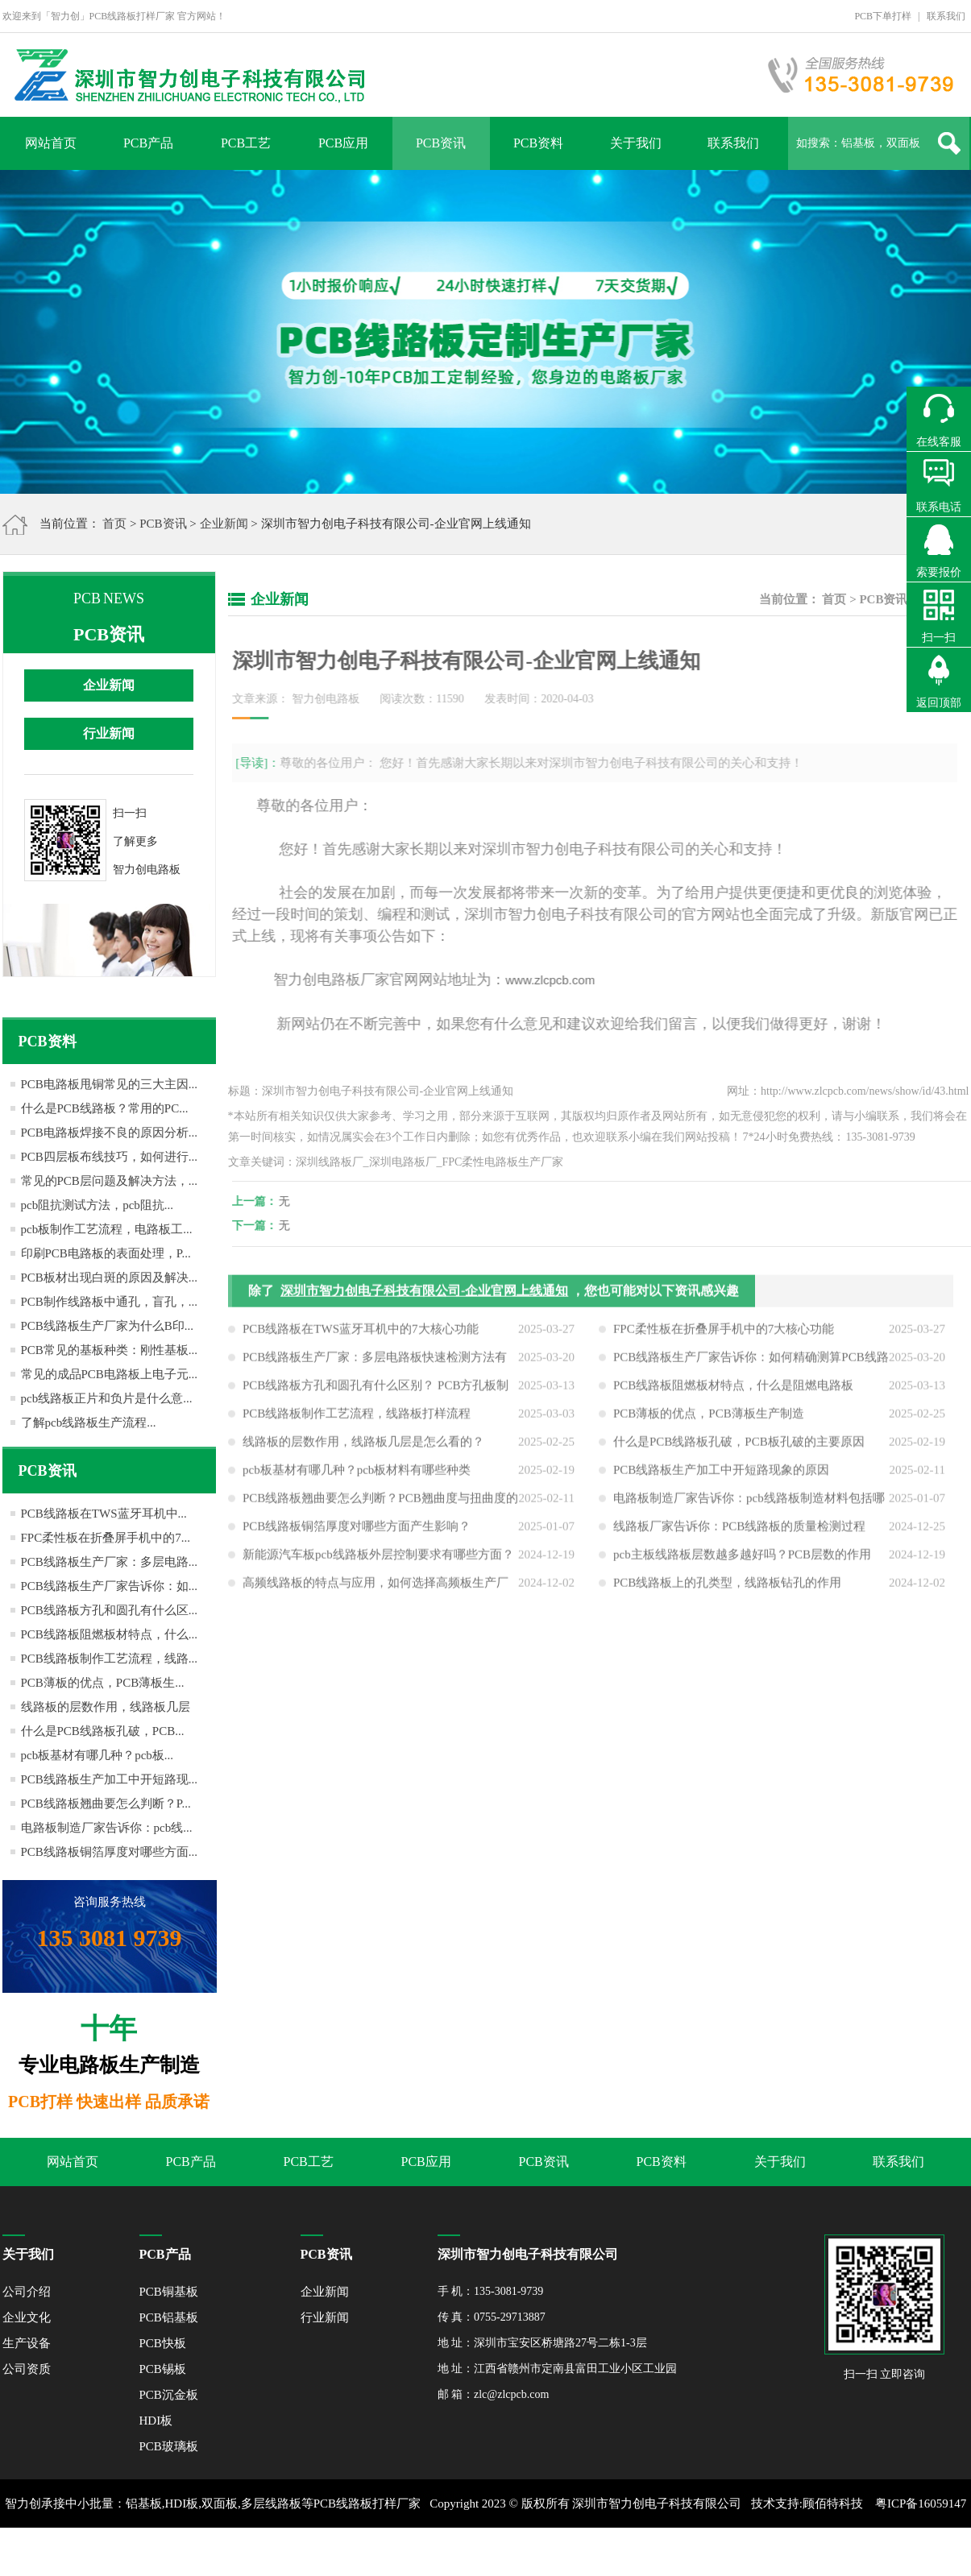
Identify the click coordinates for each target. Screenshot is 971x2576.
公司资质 (26, 2369)
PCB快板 (162, 2343)
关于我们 (636, 143)
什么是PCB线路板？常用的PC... (105, 1108)
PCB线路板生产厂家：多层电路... (109, 1561)
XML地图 (467, 2551)
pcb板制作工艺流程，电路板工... (107, 1229)
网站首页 (51, 143)
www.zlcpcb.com (545, 980)
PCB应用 (343, 143)
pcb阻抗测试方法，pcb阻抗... (97, 1205)
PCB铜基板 (168, 2291)
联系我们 (946, 16)
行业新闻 (109, 733)
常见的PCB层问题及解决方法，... (109, 1180)
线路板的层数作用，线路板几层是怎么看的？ (363, 1445)
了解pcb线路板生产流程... (88, 1422)
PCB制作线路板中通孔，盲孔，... (109, 1301)
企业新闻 (224, 523)
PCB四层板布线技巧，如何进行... (109, 1156)
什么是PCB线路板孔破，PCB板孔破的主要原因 (739, 1445)
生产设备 (26, 2343)
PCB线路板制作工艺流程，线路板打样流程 (357, 1417)
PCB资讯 (441, 143)
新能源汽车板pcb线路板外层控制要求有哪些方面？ (378, 1558)
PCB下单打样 (882, 16)
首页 (114, 523)
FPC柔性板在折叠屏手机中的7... (105, 1537)
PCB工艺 (246, 143)
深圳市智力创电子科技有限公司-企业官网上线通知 (424, 1295)
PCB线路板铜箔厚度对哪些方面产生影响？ (357, 1530)
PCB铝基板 (168, 2317)
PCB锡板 (162, 2369)
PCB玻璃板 (168, 2446)
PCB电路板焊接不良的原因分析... (109, 1132)
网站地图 (520, 2551)
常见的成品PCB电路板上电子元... (109, 1374)
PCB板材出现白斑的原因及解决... (109, 1277)
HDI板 (156, 2420)
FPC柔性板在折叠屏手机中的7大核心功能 (723, 1333)
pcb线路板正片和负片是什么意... (107, 1398)
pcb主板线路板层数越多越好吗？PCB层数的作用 (742, 1558)
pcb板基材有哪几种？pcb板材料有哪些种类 (357, 1474)
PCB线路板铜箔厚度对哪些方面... (109, 1851)
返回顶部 (938, 703)
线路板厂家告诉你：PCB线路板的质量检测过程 (739, 1530)
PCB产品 (148, 143)
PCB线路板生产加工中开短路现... (109, 1779)
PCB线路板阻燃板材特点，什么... (109, 1634)
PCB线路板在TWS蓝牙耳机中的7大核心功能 (361, 1333)
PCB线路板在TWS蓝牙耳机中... (104, 1513)
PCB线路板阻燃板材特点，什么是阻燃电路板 (733, 1389)
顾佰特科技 (833, 2503)
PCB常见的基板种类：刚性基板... (109, 1350)
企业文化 (26, 2317)
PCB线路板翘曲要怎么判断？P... (106, 1803)
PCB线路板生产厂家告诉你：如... (109, 1586)
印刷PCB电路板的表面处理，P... (106, 1253)
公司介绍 (26, 2291)
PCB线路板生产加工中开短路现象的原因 (721, 1474)
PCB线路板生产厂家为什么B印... (107, 1325)
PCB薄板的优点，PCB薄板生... (103, 1682)
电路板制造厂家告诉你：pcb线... (107, 1827)
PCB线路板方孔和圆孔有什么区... (109, 1610)
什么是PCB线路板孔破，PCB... (103, 1731)
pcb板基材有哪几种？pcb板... (97, 1755)
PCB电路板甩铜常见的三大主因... (109, 1084)
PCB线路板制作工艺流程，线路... (109, 1658)
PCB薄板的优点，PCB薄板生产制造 (708, 1417)
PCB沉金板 (168, 2394)
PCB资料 (538, 143)
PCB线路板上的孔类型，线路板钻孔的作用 (727, 1586)
